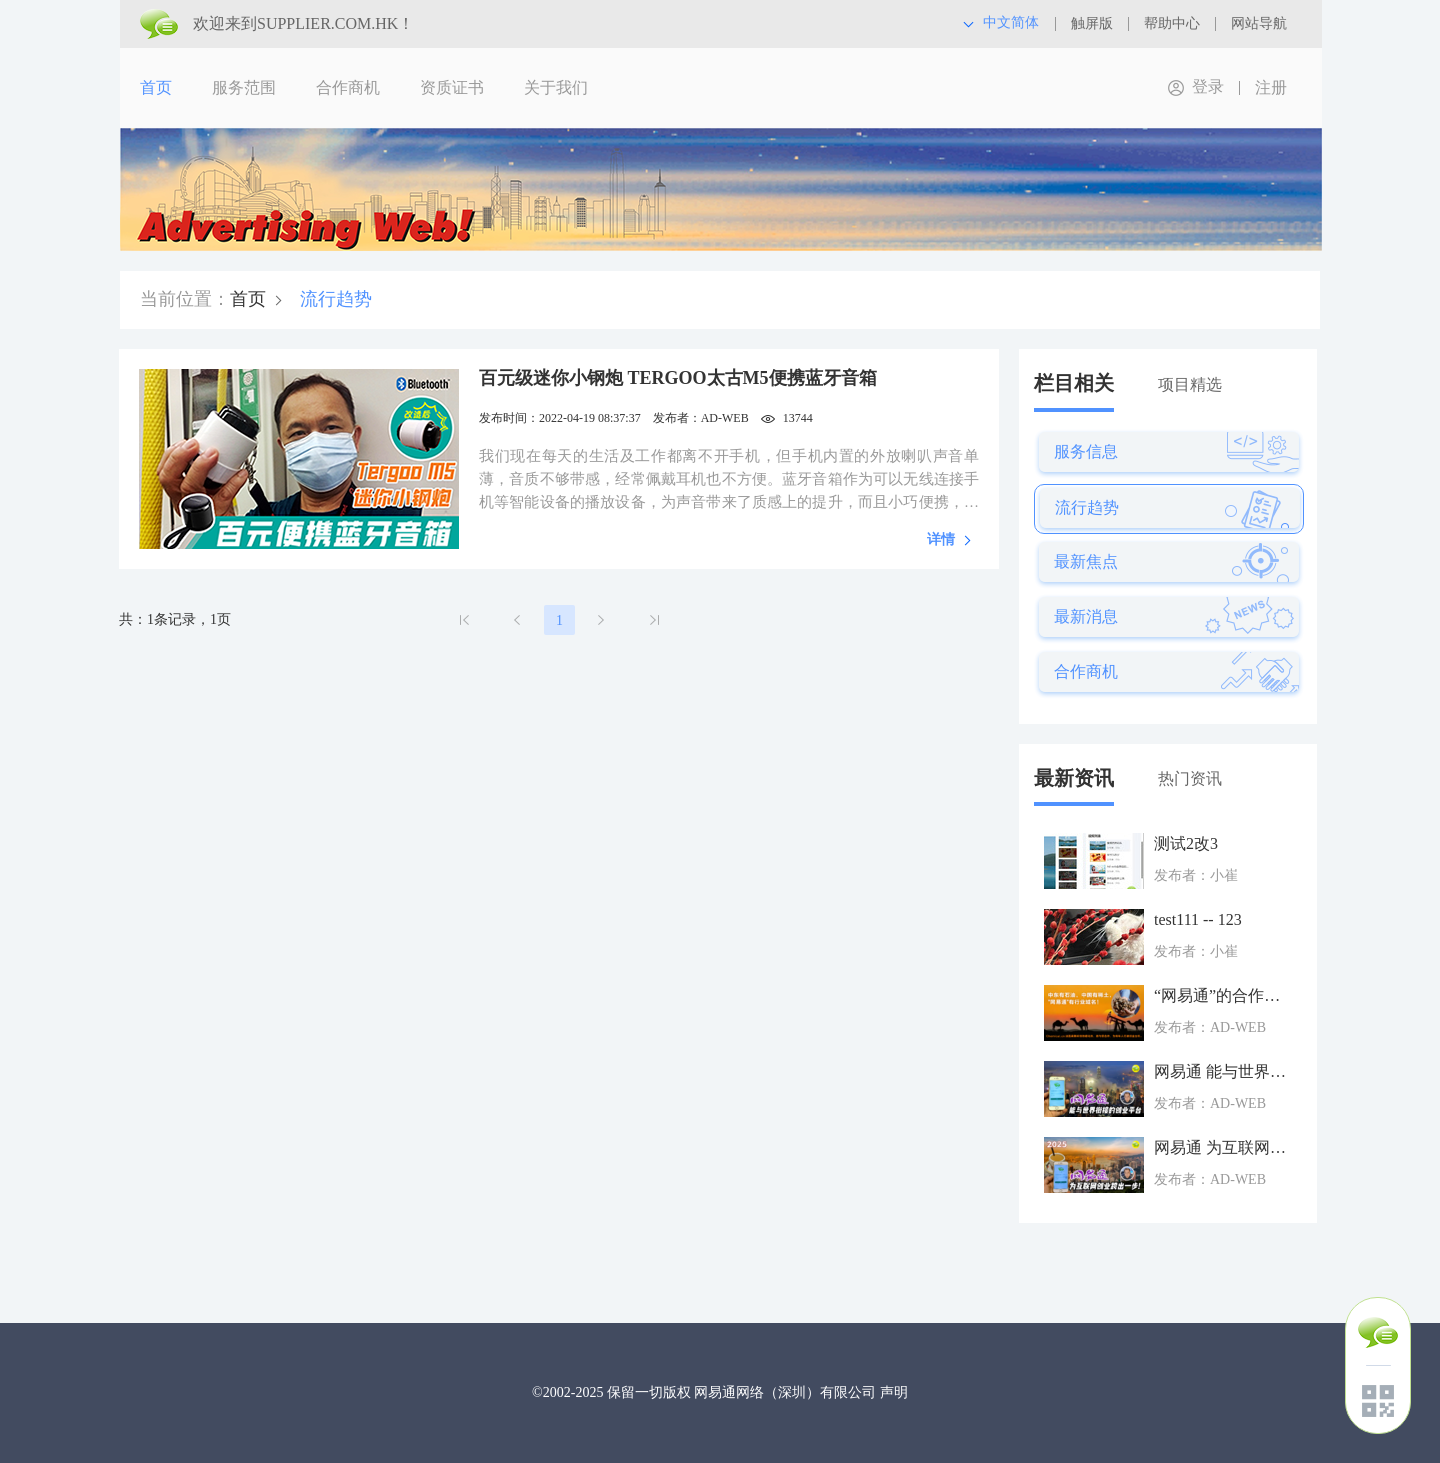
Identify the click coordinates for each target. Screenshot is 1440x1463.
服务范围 (244, 87)
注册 (1271, 87)
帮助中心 (1172, 23)
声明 (894, 1392)
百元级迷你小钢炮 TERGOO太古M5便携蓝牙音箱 (678, 378)
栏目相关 (1074, 383)
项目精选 (1190, 384)
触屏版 (1092, 23)
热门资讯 (1190, 778)
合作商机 (348, 87)
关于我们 (556, 87)
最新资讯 (1074, 778)
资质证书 (452, 87)
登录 (1208, 86)
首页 (156, 87)
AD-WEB (725, 418)
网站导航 (1259, 23)
